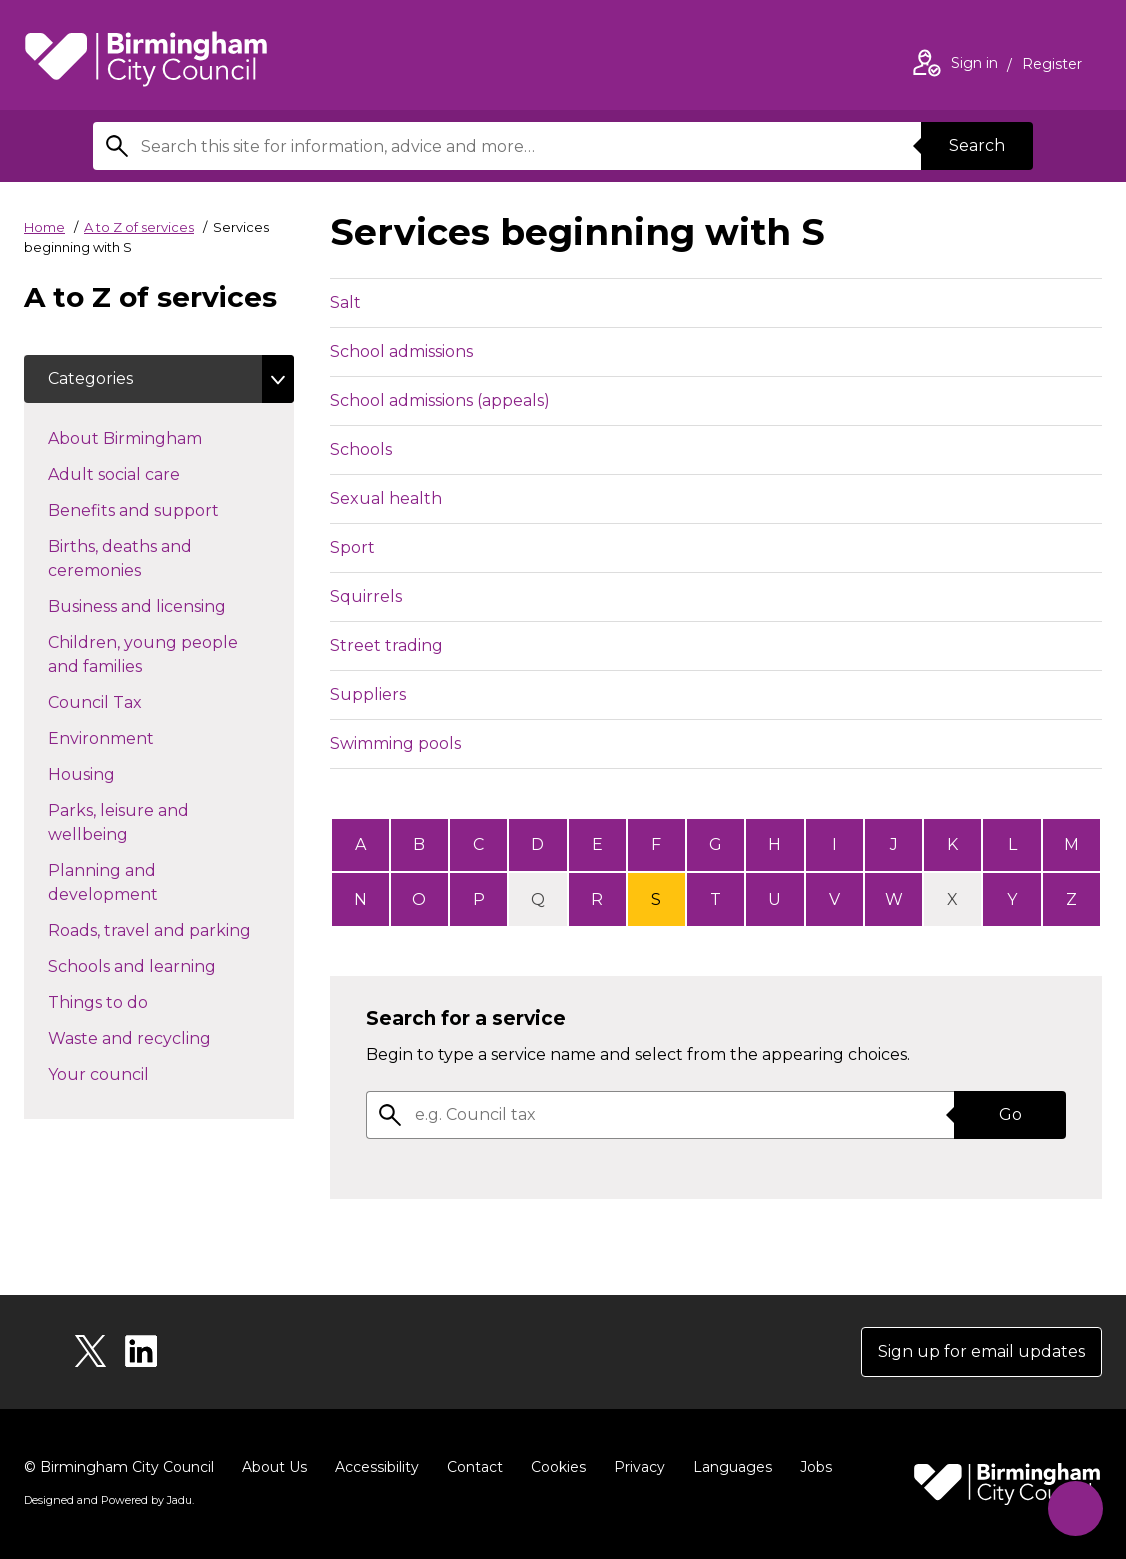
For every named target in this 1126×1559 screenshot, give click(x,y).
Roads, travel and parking (171, 929)
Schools (361, 449)
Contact (475, 1467)
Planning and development (138, 882)
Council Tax (130, 701)
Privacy (639, 1467)
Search (977, 145)
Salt (345, 302)
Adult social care (149, 473)
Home (44, 227)
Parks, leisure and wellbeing (123, 822)
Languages (732, 1467)
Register (1052, 66)
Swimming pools (395, 743)
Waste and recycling (165, 1037)
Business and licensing (171, 605)
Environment (136, 737)
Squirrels (366, 596)
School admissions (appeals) (440, 400)
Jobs (816, 1467)
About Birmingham (160, 437)
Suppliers (368, 694)
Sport (352, 547)
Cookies (558, 1467)
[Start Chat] (1075, 1508)
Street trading (386, 645)
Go (1010, 1114)
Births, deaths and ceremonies (130, 558)
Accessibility (377, 1467)
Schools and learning (167, 965)
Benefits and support (169, 509)
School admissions (401, 351)
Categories (90, 378)
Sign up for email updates (981, 1351)
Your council (134, 1073)
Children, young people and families (143, 654)
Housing (117, 773)
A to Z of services (139, 227)
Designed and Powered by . (109, 1500)
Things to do (133, 1001)
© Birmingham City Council (119, 1467)
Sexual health (386, 498)
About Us (274, 1467)
